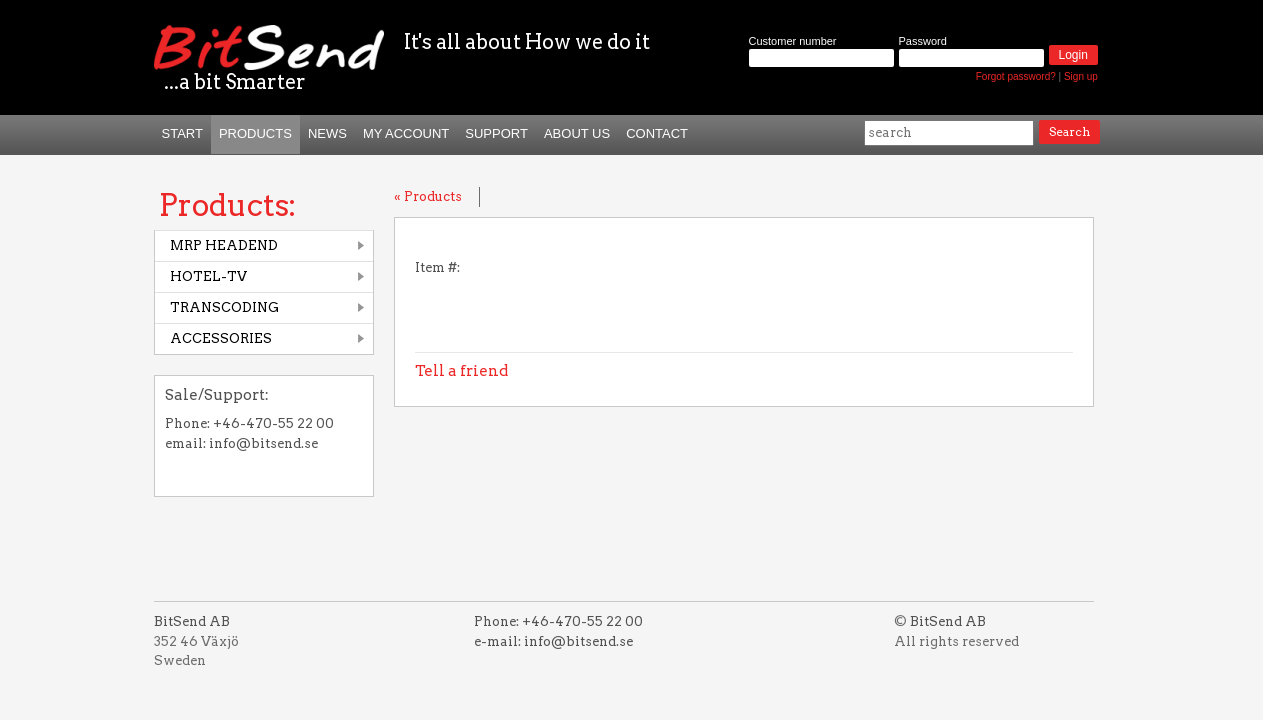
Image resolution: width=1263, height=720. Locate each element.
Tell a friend (461, 371)
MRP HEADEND (224, 245)
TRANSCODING (224, 307)
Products (255, 133)
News (327, 133)
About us (577, 133)
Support (496, 133)
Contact (657, 133)
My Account (406, 133)
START (182, 133)
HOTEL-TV (208, 276)
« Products (428, 196)
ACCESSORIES (221, 338)
